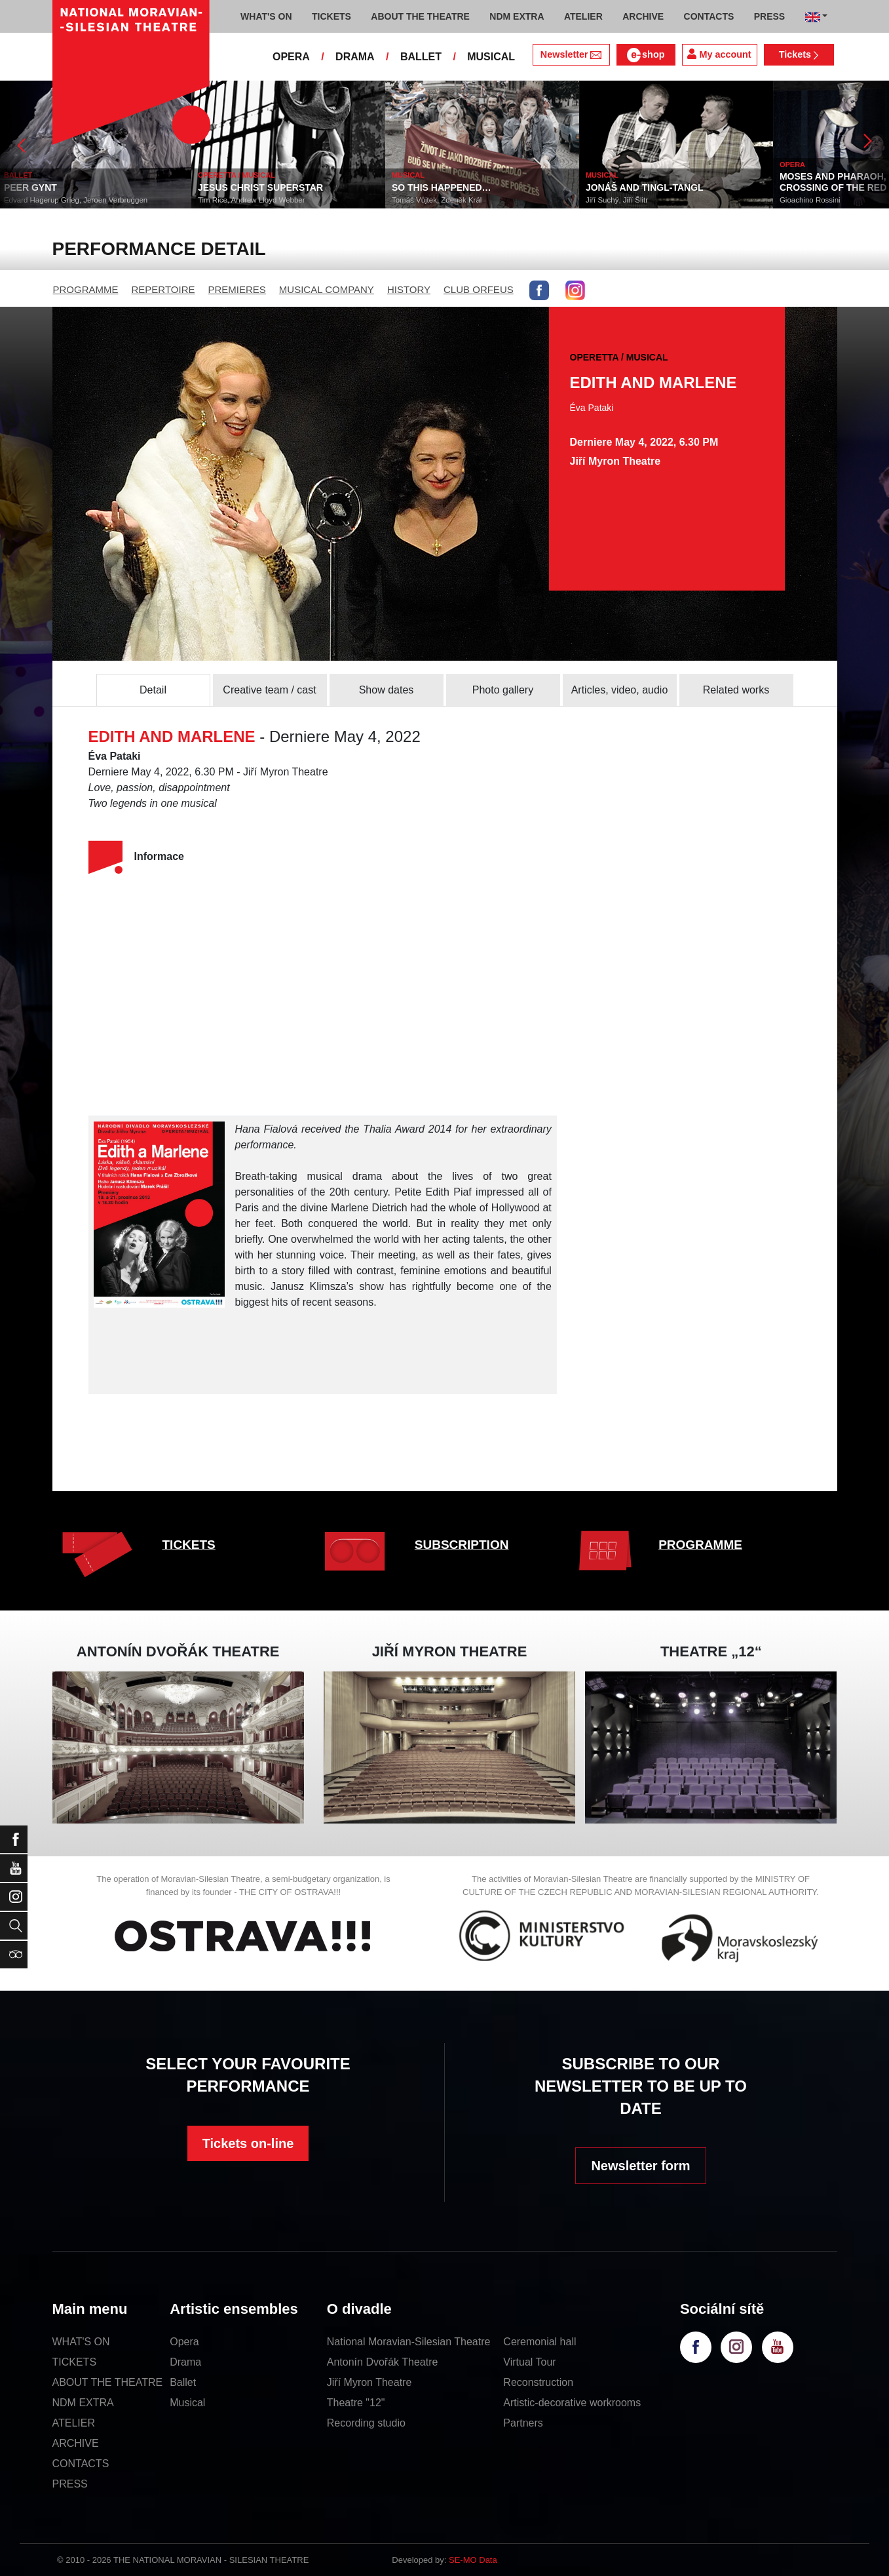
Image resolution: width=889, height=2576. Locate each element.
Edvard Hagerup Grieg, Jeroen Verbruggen (78, 200)
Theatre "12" (356, 2402)
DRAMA (355, 56)
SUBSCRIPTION (462, 1544)
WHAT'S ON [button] (266, 16)
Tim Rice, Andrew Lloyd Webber (254, 200)
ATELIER (74, 2423)
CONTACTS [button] (709, 16)
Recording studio (366, 2423)
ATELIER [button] (583, 16)
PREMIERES (237, 289)
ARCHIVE (643, 16)
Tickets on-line (248, 2143)
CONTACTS (80, 2463)
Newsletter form (640, 2165)
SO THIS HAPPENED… (444, 187)
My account (719, 54)
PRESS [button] (769, 16)
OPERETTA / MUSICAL (239, 175)
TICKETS (189, 1544)
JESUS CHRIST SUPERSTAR (263, 187)
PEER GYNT (33, 187)
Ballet (183, 2382)
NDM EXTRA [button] (516, 16)
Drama (185, 2362)
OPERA (291, 56)
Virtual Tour (529, 2362)
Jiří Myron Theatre (369, 2382)
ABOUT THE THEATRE (107, 2382)
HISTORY (408, 289)
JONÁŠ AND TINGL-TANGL (647, 187)
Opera (184, 2341)
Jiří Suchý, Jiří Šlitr (619, 200)
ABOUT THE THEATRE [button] (420, 16)
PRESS (70, 2483)
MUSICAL (491, 56)
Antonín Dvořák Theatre (382, 2362)
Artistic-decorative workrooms (572, 2402)
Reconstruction (538, 2382)
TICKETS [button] (331, 16)
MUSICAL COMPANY (326, 289)
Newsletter (570, 54)
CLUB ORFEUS (479, 289)
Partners (522, 2423)
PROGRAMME (86, 289)
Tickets (799, 54)
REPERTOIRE (163, 289)
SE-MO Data (473, 2560)
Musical (187, 2402)
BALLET (421, 56)
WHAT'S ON (81, 2341)
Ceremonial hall (539, 2341)
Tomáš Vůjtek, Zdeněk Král (439, 200)
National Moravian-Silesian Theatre (409, 2341)
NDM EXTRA (83, 2402)
